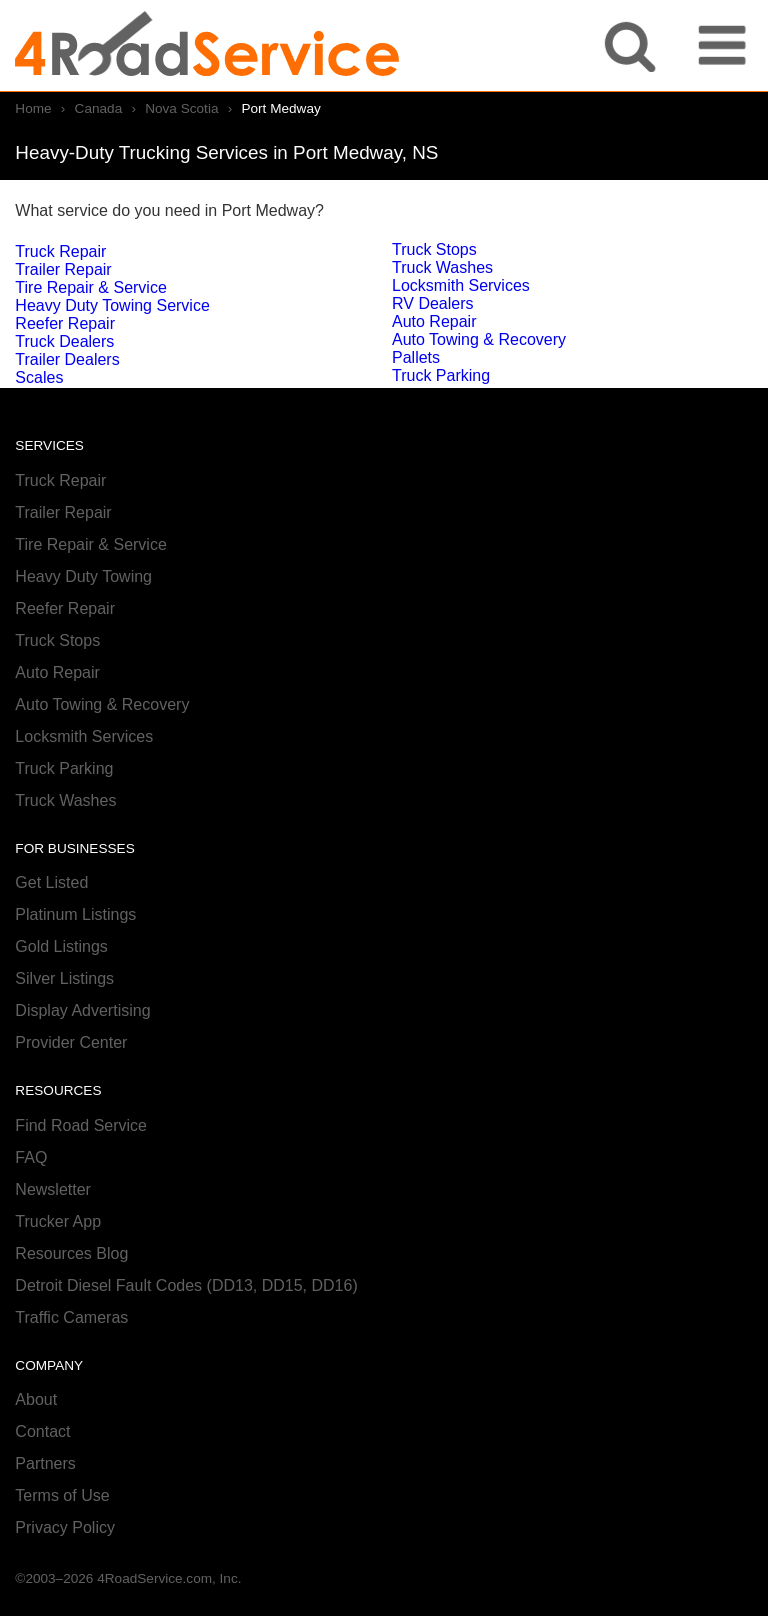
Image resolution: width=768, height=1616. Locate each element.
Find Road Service (81, 1125)
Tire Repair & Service (90, 287)
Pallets (416, 357)
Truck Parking (441, 375)
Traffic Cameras (71, 1317)
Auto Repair (434, 321)
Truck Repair (60, 251)
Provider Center (71, 1042)
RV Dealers (433, 303)
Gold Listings (61, 946)
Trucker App (58, 1221)
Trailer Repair (63, 269)
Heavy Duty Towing (83, 576)
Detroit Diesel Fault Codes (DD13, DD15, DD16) (186, 1285)
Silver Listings (64, 978)
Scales (39, 377)
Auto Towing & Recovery (479, 339)
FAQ (31, 1157)
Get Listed (51, 882)
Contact (42, 1431)
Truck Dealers (64, 341)
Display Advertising (82, 1010)
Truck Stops (434, 249)
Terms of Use (62, 1495)
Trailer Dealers (67, 359)
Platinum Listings (75, 914)
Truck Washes (442, 267)
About (36, 1399)
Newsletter (53, 1189)
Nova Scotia (181, 108)
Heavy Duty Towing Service (112, 305)
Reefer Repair (65, 323)
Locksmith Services (461, 285)
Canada (99, 108)
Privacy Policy (65, 1527)
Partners (45, 1463)
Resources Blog (71, 1253)
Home (33, 108)
